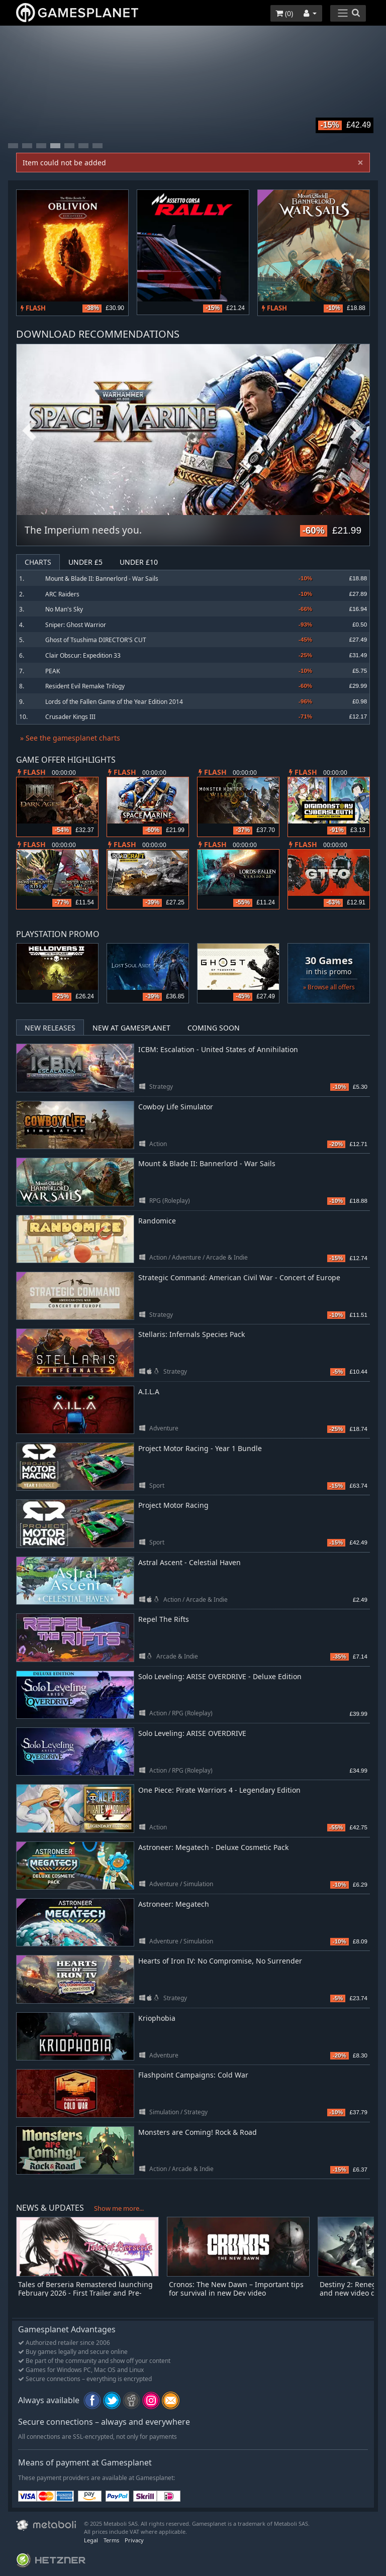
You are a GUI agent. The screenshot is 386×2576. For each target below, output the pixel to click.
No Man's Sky (64, 609)
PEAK (52, 671)
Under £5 (85, 562)
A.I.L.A (148, 1391)
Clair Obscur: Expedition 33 (83, 655)
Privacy (134, 2540)
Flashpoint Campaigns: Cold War (193, 2075)
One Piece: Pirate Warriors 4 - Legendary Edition (219, 1790)
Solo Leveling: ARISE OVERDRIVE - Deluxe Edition (220, 1676)
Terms (111, 2540)
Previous (29, 430)
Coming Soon (213, 1028)
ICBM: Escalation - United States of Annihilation (218, 1049)
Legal (91, 2540)
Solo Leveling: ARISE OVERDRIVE (192, 1733)
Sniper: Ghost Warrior (75, 625)
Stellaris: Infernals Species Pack (191, 1334)
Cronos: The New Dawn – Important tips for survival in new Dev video (236, 2289)
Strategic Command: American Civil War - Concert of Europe (239, 1277)
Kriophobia (156, 2018)
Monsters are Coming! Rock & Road (197, 2132)
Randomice (157, 1220)
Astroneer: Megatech (173, 1904)
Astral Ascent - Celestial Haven (189, 1562)
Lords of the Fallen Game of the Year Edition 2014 (114, 701)
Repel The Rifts (163, 1619)
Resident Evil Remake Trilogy (85, 686)
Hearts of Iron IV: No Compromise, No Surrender (220, 1961)
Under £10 (139, 562)
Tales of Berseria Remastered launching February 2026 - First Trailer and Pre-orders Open (85, 2293)
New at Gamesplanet (131, 1028)
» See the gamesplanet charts (70, 738)
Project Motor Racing (173, 1505)
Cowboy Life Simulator (175, 1106)
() (284, 13)
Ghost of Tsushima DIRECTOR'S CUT (95, 640)
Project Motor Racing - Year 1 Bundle (200, 1448)
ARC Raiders (62, 594)
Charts (38, 562)
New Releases (50, 1028)
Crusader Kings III (70, 716)
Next (357, 430)
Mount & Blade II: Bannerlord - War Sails (101, 578)
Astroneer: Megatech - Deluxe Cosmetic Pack (213, 1847)
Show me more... (119, 2208)
